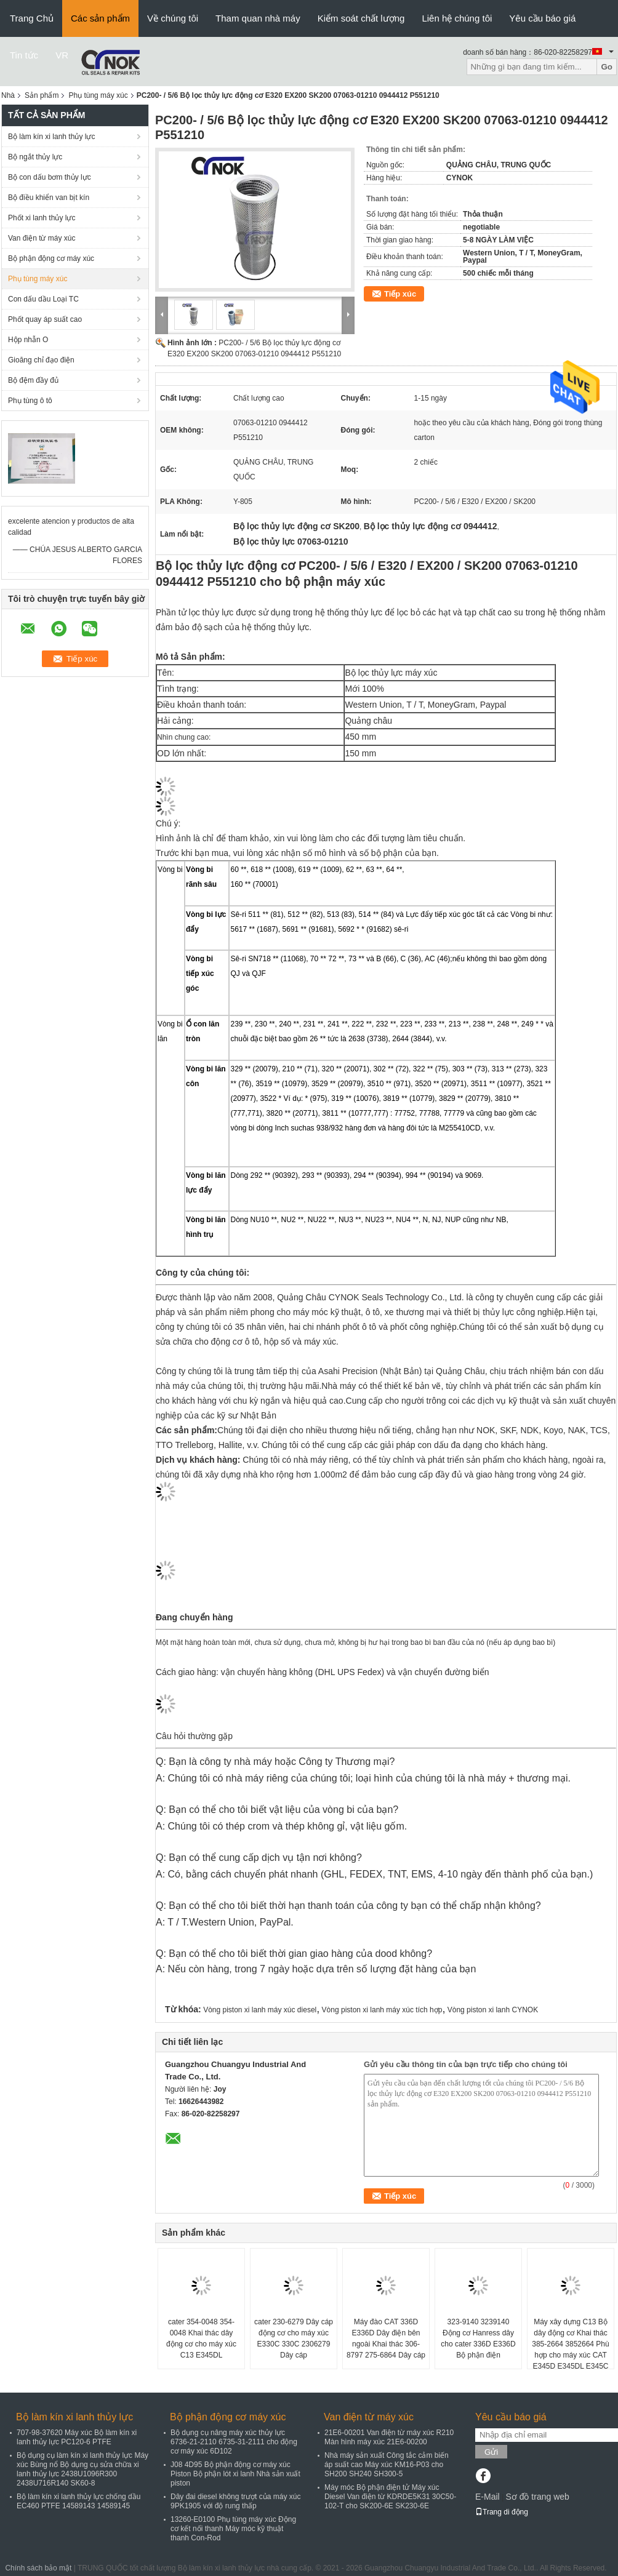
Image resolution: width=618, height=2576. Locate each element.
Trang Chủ (32, 18)
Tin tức (24, 55)
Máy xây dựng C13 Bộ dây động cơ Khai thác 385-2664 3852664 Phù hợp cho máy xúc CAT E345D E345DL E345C (570, 2344)
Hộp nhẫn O (28, 339)
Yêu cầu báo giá (542, 18)
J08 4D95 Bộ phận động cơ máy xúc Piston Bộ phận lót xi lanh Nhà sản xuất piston (235, 2473)
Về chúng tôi (172, 18)
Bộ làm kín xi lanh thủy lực (51, 136)
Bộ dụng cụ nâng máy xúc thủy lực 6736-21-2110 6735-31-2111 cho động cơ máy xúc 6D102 (234, 2441)
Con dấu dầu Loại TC (43, 299)
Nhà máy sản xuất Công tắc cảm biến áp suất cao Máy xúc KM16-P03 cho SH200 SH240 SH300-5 (386, 2464)
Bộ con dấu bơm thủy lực (49, 177)
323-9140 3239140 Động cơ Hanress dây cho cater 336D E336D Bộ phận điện (478, 2338)
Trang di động (501, 2512)
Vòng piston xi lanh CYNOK (492, 2010)
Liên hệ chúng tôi (457, 18)
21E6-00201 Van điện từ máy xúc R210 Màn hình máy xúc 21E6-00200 (389, 2437)
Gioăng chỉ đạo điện (41, 360)
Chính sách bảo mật (38, 2568)
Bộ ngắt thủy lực (35, 157)
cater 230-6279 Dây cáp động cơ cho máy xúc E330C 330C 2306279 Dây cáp (293, 2338)
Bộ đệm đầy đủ (33, 380)
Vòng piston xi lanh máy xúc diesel (259, 2010)
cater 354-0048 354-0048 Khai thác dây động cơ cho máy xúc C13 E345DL (201, 2338)
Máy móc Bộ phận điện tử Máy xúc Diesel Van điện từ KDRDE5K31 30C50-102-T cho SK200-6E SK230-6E (390, 2496)
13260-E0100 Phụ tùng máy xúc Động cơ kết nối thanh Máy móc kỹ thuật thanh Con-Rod (233, 2528)
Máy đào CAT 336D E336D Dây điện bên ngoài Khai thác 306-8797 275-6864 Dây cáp (386, 2338)
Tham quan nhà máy (257, 18)
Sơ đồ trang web (537, 2497)
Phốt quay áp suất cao (45, 319)
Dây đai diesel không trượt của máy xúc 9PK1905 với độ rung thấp (235, 2501)
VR (61, 55)
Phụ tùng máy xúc (97, 95)
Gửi (491, 2452)
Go (606, 66)
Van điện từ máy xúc (42, 238)
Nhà (8, 95)
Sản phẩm (41, 95)
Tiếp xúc (400, 293)
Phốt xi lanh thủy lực (41, 218)
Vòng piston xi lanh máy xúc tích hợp (382, 2010)
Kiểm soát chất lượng (361, 18)
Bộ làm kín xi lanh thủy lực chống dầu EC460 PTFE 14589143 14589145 (78, 2501)
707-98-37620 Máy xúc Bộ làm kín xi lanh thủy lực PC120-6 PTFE (77, 2437)
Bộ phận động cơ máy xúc (51, 258)
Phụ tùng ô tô (30, 400)
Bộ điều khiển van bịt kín (48, 197)
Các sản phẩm (100, 18)
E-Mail (487, 2497)
